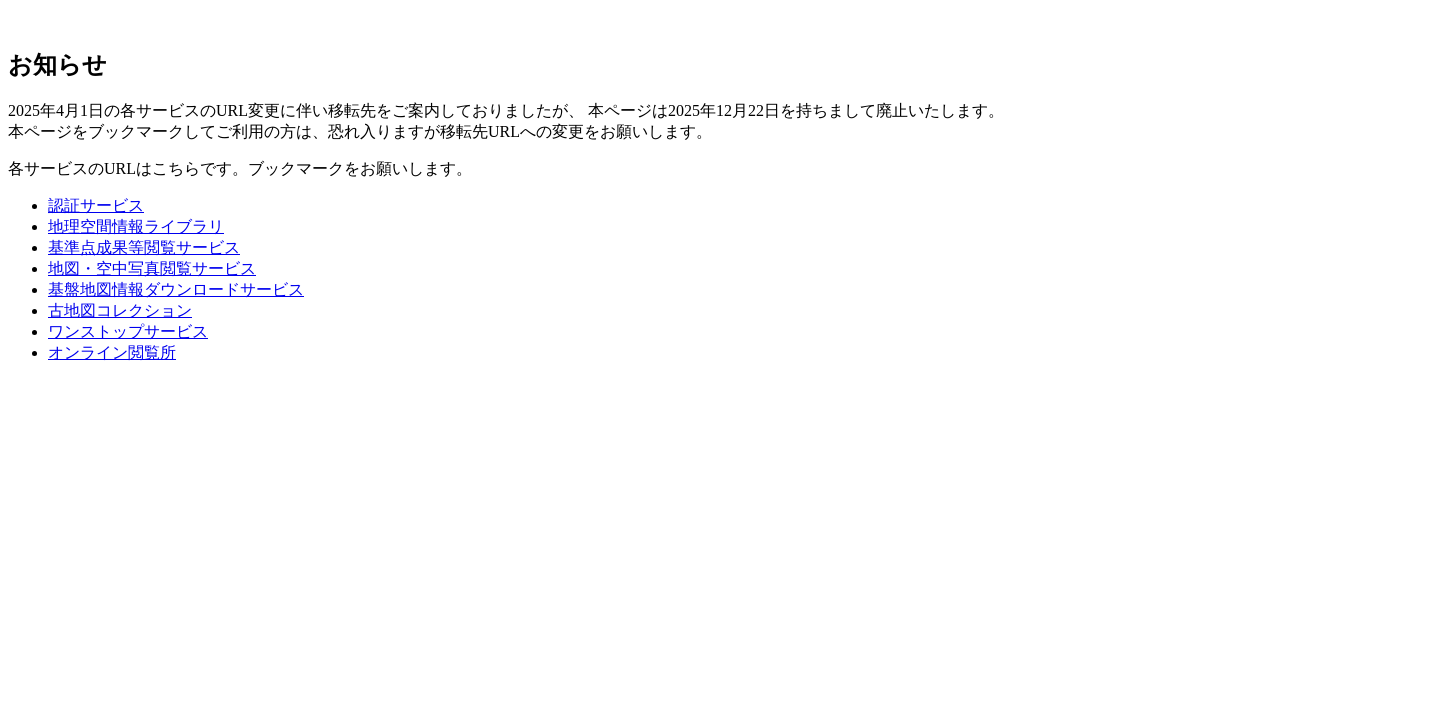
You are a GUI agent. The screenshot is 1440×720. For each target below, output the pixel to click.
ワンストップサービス (128, 331)
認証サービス (96, 205)
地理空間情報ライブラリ (136, 226)
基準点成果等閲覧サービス (144, 247)
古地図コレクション (120, 310)
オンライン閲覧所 (112, 352)
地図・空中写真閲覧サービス (152, 268)
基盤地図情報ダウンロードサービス (176, 289)
